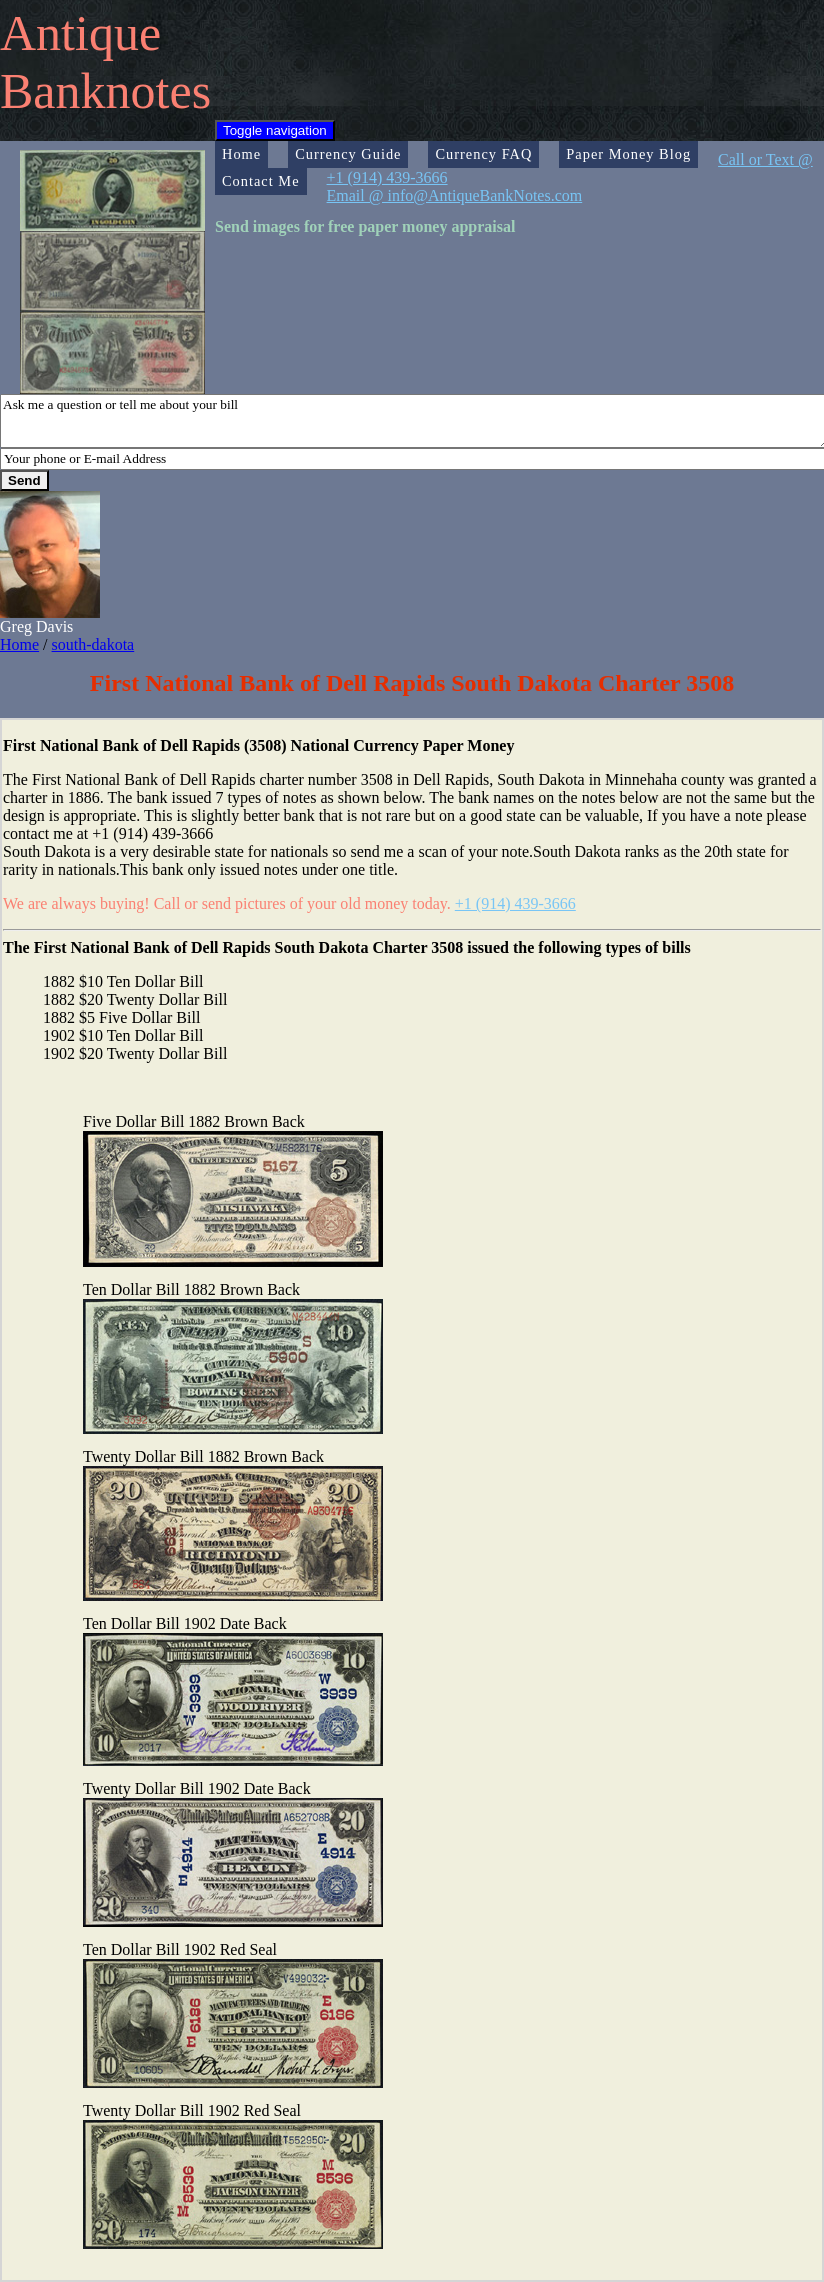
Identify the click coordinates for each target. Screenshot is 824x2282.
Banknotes (105, 91)
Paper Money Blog (628, 154)
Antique (80, 33)
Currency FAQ (483, 154)
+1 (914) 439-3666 (515, 903)
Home (241, 154)
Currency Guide (348, 154)
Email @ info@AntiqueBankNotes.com (455, 195)
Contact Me (261, 181)
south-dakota (93, 644)
